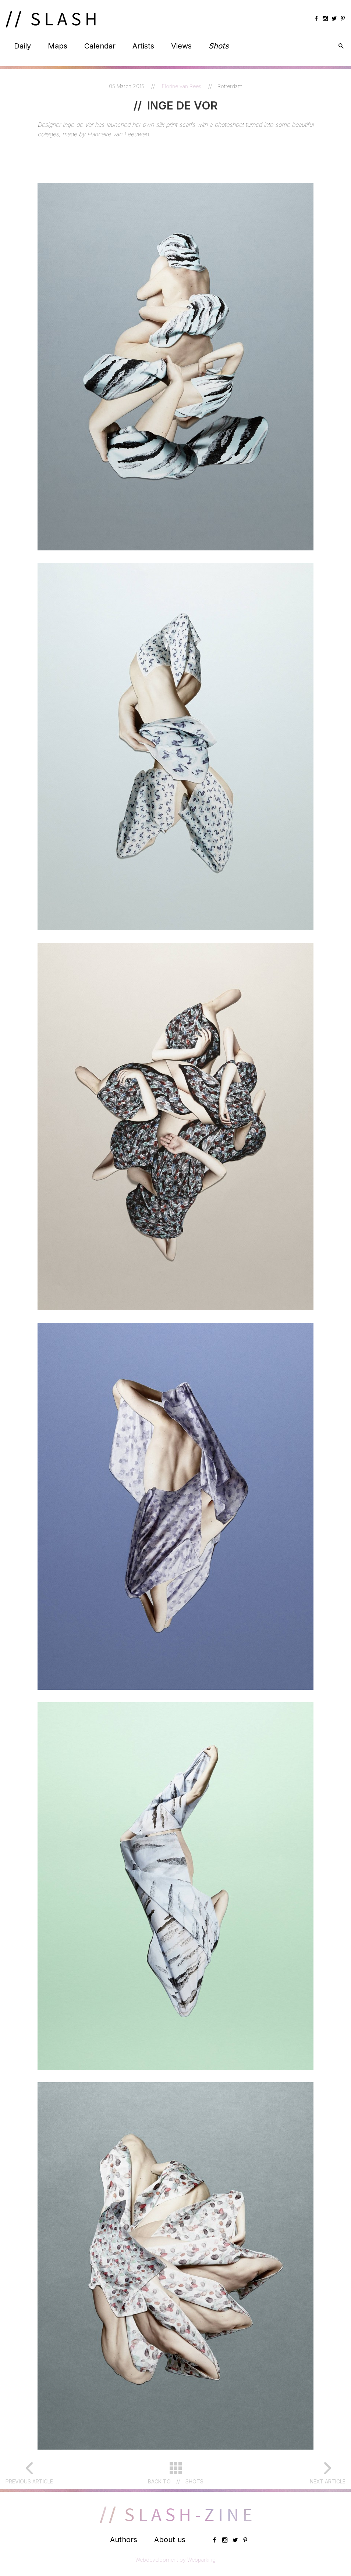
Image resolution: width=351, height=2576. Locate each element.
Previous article (29, 2481)
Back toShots (175, 2481)
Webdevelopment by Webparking (175, 2560)
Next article (327, 2481)
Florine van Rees (182, 86)
